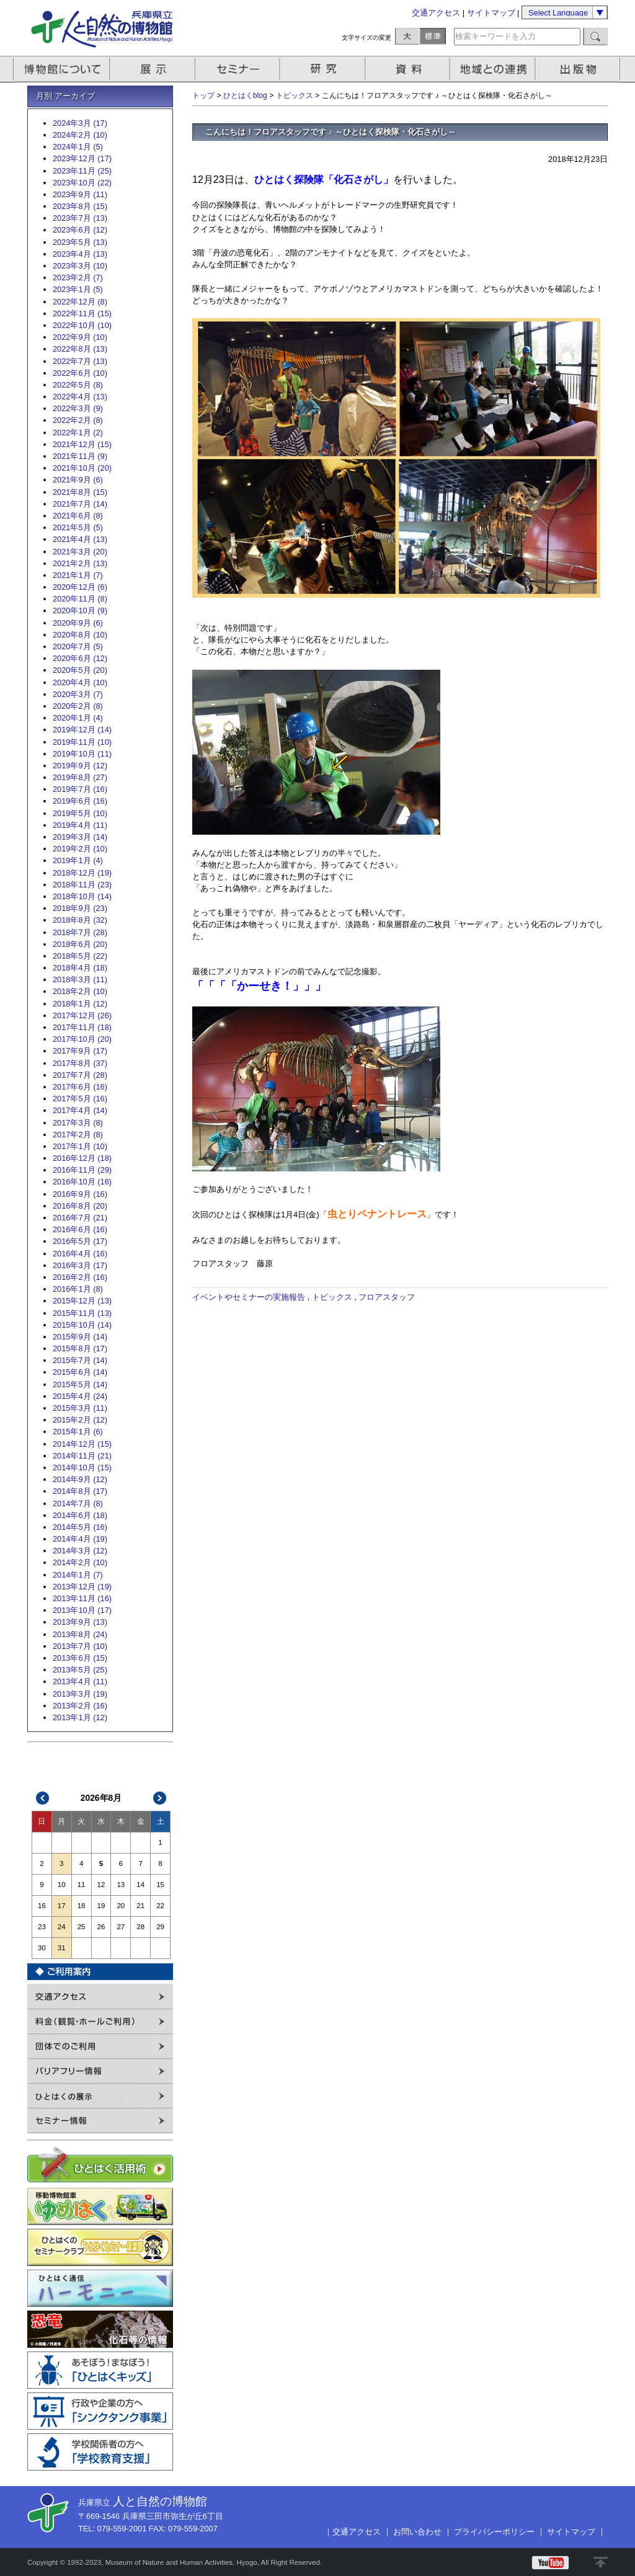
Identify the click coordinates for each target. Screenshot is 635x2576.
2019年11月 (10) (82, 742)
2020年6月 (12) (80, 658)
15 (160, 1884)
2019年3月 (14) (80, 837)
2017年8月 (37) (80, 1063)
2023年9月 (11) (80, 194)
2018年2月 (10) (80, 991)
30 (42, 1948)
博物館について (61, 69)
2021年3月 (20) (80, 551)
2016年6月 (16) (80, 1229)
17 (62, 1905)
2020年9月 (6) (78, 623)
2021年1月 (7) (78, 575)
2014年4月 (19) (80, 1538)
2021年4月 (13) (80, 539)
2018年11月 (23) (82, 884)
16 (42, 1905)
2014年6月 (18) (80, 1515)
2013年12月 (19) (82, 1586)
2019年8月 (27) (80, 777)
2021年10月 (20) (82, 468)
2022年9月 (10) (80, 337)
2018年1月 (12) (80, 1003)
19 (101, 1905)
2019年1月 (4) (78, 860)
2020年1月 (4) (78, 717)
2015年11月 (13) (82, 1313)
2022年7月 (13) (80, 361)
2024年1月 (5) (78, 146)
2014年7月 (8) (78, 1503)
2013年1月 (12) (80, 1717)
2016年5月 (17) (80, 1241)
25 (82, 1926)
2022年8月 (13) (80, 348)
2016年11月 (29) (82, 1170)
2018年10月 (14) (82, 896)
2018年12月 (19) (82, 872)
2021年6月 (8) (78, 515)
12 (101, 1884)
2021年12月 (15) (82, 444)
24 (62, 1926)
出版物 (580, 69)
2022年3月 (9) (78, 408)
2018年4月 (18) (80, 967)
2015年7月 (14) (80, 1360)
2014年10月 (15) (82, 1467)
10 (62, 1884)
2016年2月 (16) (80, 1277)
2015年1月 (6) (78, 1431)
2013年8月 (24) (80, 1634)
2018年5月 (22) (80, 956)
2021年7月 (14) (80, 504)
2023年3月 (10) (80, 265)
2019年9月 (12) (80, 765)
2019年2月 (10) (80, 848)
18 (82, 1905)
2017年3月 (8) (78, 1122)
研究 (323, 69)
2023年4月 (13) (80, 254)
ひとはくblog (245, 95)
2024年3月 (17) (80, 123)
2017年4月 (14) (80, 1110)
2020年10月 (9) (80, 610)
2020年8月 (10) (80, 634)
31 (62, 1948)
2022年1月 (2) (78, 432)
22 (160, 1905)
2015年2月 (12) (80, 1419)
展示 (153, 69)
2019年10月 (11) (82, 753)
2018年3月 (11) (80, 979)
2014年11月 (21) (82, 1455)
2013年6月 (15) (80, 1658)
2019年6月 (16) (80, 801)
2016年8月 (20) (80, 1205)
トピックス (294, 95)
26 (101, 1926)
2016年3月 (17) (80, 1265)
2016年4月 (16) (80, 1253)
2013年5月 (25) (80, 1669)
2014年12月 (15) (82, 1444)
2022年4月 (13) (80, 396)
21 (140, 1905)
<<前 (42, 1798)
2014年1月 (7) (78, 1574)
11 (82, 1884)
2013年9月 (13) (80, 1622)
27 (121, 1926)
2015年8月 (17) (80, 1348)
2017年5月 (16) (80, 1098)
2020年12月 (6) (80, 587)
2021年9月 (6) (78, 479)
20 (121, 1905)
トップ (203, 95)
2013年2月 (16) (80, 1705)
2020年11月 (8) (80, 598)
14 (140, 1884)
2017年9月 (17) (80, 1050)
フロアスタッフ (386, 1297)
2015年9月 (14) (80, 1336)
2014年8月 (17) (80, 1491)
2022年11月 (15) (82, 313)
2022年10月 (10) (82, 325)
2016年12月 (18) (82, 1158)
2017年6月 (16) (80, 1086)
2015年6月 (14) (80, 1372)
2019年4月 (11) (80, 825)
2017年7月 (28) (80, 1075)
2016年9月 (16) (80, 1194)
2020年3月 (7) (78, 694)
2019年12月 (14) (82, 729)
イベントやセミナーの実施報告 (248, 1297)
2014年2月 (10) (80, 1562)
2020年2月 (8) (78, 706)
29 (160, 1926)
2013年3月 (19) (80, 1694)
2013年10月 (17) (82, 1610)
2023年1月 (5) (78, 289)
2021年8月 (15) (80, 492)
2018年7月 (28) (80, 932)
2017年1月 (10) (80, 1146)
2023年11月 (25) (82, 170)
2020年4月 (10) (80, 682)
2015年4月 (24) (80, 1396)
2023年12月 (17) (82, 158)
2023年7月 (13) (80, 218)
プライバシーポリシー (494, 2531)
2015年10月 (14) (82, 1325)
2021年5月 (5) (78, 527)
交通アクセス (436, 12)
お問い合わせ (417, 2531)
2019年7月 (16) (80, 789)
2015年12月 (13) (82, 1300)
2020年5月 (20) (80, 670)
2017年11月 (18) (82, 1027)
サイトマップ (491, 12)
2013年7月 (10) (80, 1646)
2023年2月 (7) (78, 277)
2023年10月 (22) (82, 182)
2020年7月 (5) (78, 646)
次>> (160, 1798)
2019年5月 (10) (80, 813)
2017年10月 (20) (82, 1039)
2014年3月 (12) (80, 1550)
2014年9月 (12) (80, 1479)
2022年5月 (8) (78, 384)
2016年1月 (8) (78, 1289)
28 (140, 1926)
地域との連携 (494, 69)
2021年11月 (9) (80, 456)
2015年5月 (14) (80, 1384)
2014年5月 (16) (80, 1527)
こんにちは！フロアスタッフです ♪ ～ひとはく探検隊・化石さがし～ (330, 131)
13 (121, 1884)
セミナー (238, 69)
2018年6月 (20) (80, 944)
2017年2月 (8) (78, 1134)
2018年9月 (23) (80, 908)
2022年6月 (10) (80, 373)
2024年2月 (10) (80, 135)
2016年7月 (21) (80, 1217)
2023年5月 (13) (80, 242)
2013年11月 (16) (82, 1598)
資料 (408, 69)
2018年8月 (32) (80, 920)
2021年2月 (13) (80, 563)
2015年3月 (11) (80, 1408)
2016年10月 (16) (82, 1181)
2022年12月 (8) (80, 301)
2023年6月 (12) (80, 229)
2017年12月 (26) (82, 1015)
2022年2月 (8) (78, 420)
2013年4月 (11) (80, 1681)
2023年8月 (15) (80, 206)
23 (42, 1926)
